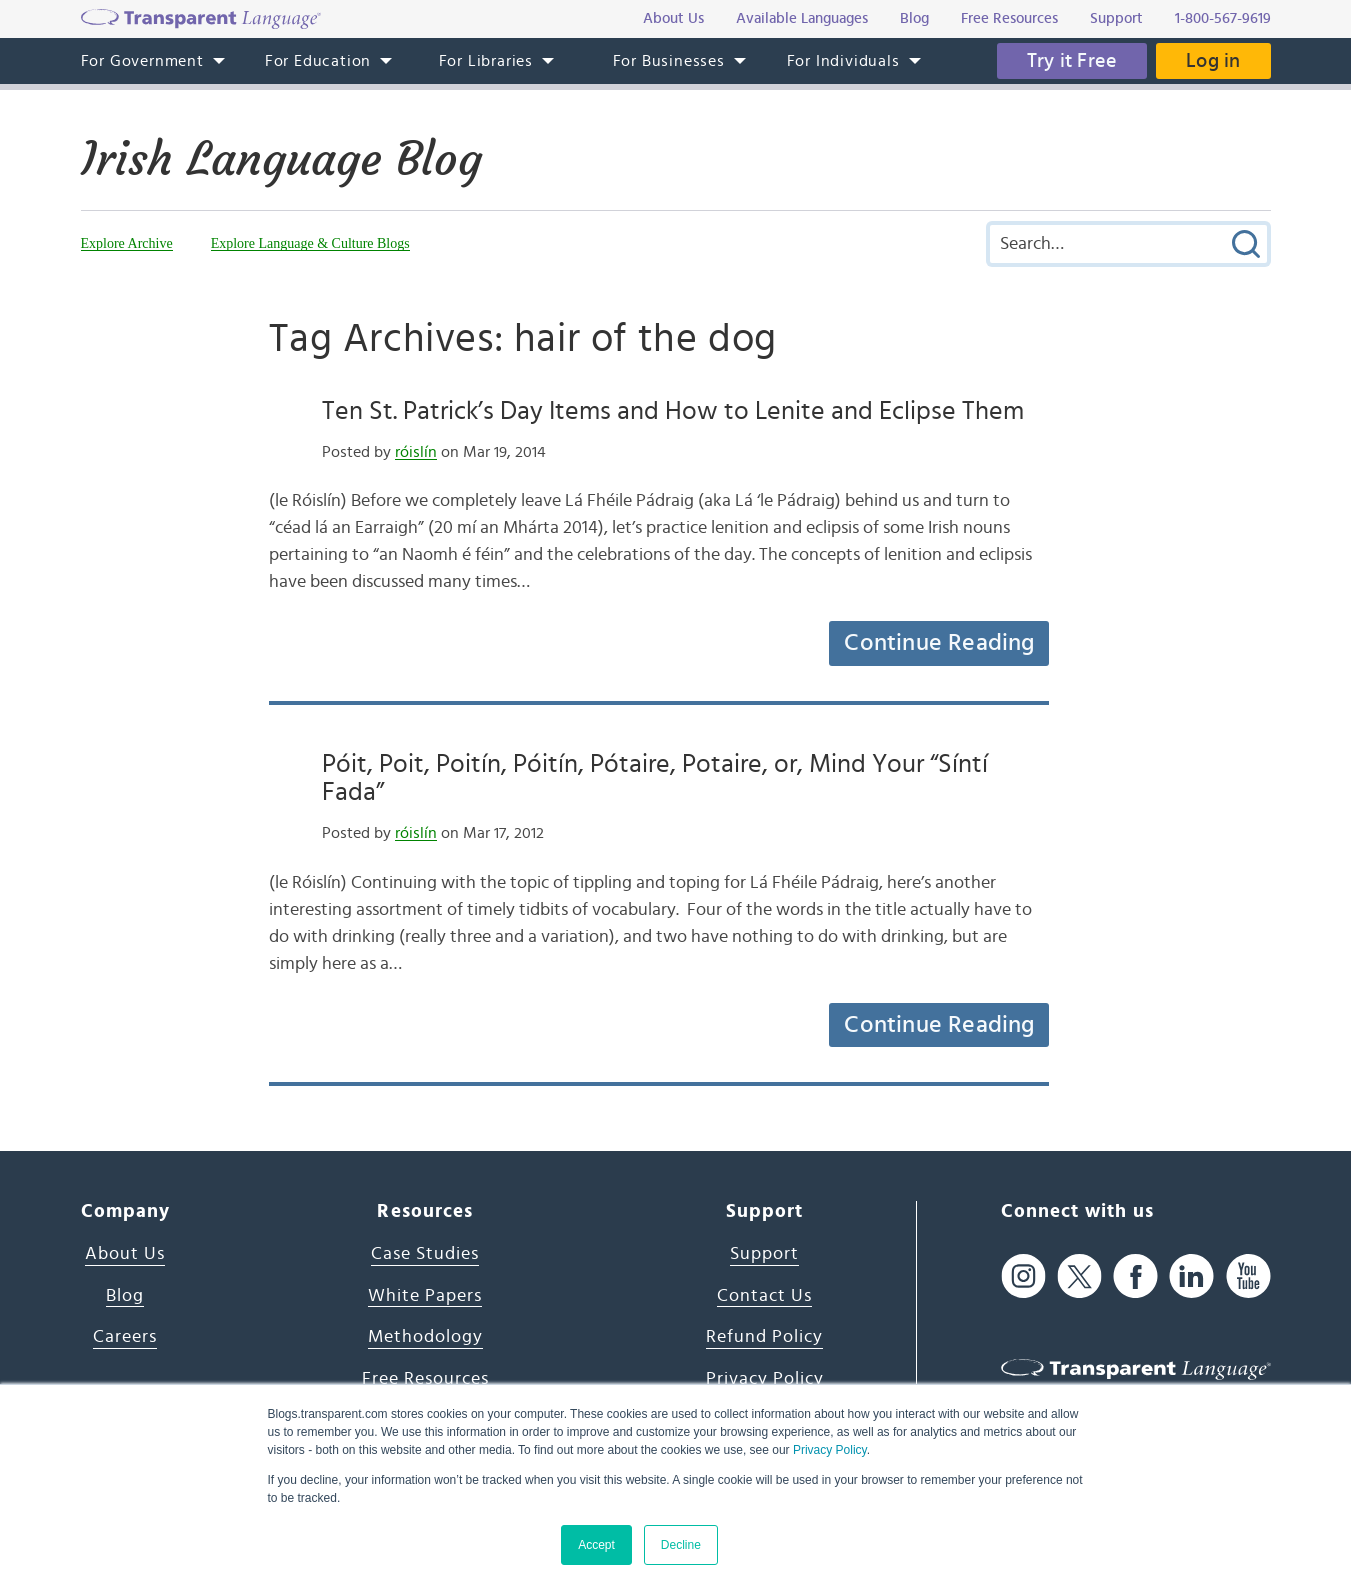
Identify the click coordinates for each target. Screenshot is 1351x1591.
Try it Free (1072, 61)
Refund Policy (764, 1337)
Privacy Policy (830, 1450)
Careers (125, 1337)
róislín (416, 452)
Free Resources (425, 1379)
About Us (125, 1254)
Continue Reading (939, 643)
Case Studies (425, 1254)
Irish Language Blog (281, 159)
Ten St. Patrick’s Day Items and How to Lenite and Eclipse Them (673, 411)
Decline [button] (681, 1545)
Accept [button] (596, 1545)
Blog (125, 1296)
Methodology (425, 1337)
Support (764, 1254)
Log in (1213, 61)
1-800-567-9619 (1223, 18)
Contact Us (764, 1296)
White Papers (425, 1296)
